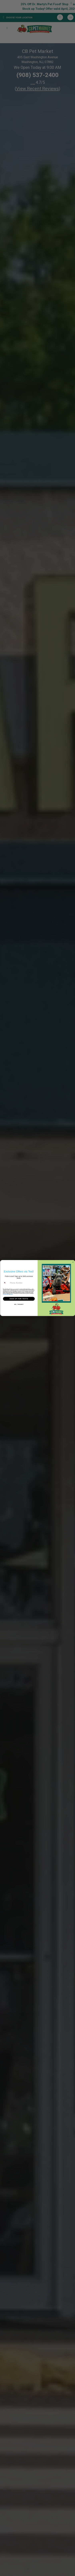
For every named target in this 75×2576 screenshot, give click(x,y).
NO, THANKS (18, 1304)
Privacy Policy (6, 1294)
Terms (11, 1294)
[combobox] (6, 1283)
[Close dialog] (73, 1262)
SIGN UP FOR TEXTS (18, 1298)
